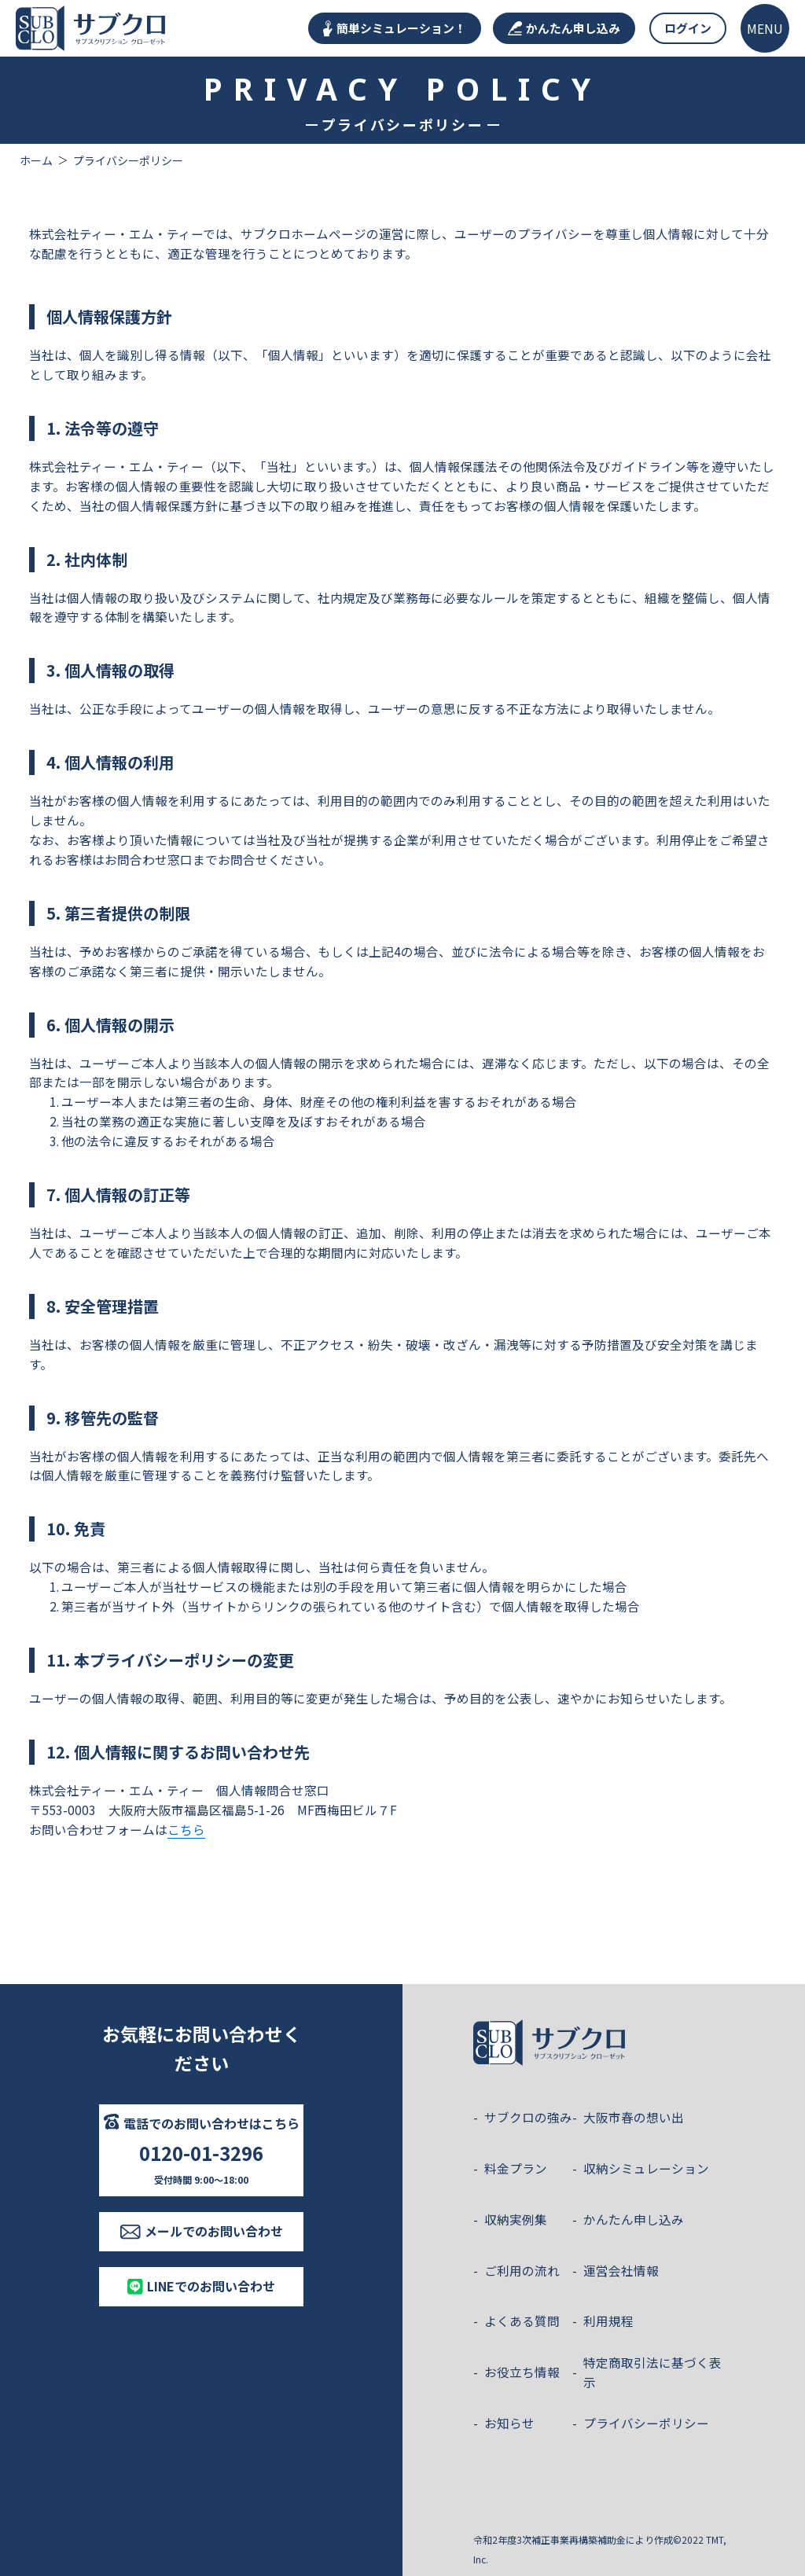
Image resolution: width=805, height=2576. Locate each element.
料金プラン (515, 2168)
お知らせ (509, 2422)
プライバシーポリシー (646, 2422)
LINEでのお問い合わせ (201, 2286)
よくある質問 (522, 2320)
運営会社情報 (621, 2270)
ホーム (36, 160)
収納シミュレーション (646, 2168)
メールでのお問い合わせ (201, 2230)
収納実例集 (515, 2219)
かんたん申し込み (564, 28)
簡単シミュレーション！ (394, 28)
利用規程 (608, 2320)
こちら (186, 1829)
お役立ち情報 (522, 2371)
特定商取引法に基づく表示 (652, 2372)
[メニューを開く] (765, 28)
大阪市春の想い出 (633, 2117)
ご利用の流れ (522, 2270)
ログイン (687, 28)
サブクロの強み (528, 2117)
